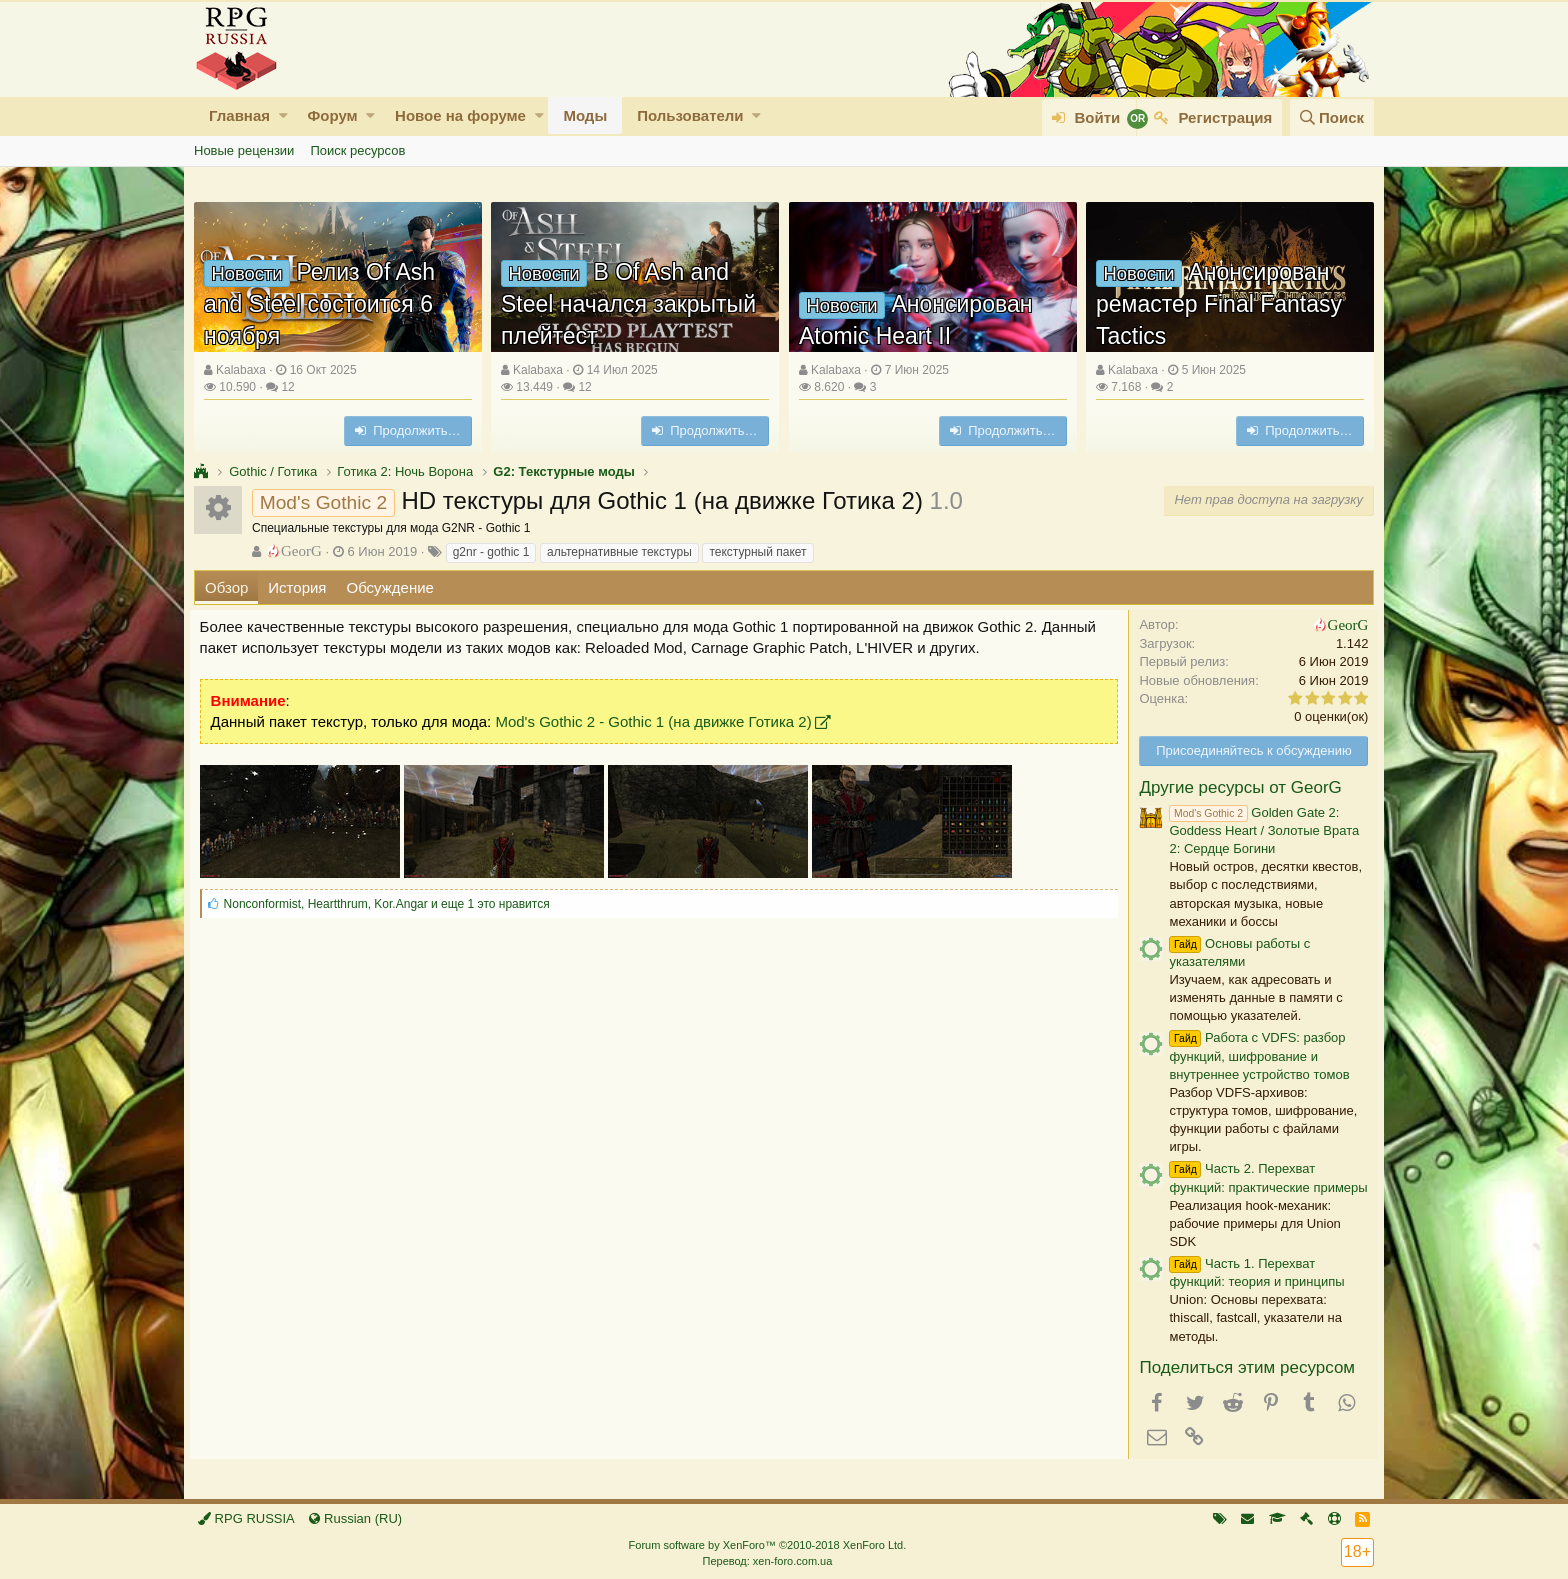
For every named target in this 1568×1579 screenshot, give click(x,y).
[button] (283, 115)
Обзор (226, 587)
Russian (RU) (355, 1518)
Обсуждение (390, 587)
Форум (332, 115)
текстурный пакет (757, 552)
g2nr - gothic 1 (491, 552)
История (297, 587)
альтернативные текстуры (619, 552)
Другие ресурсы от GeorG (1236, 787)
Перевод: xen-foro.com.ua (767, 1561)
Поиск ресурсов (357, 150)
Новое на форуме (460, 115)
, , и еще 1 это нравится (391, 904)
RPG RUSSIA (246, 1518)
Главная (239, 115)
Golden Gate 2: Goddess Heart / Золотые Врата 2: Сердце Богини (1260, 830)
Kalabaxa (241, 370)
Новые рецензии (244, 150)
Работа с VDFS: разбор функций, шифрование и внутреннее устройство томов (1255, 1055)
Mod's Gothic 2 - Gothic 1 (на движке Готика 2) (658, 721)
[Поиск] (1332, 117)
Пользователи (690, 115)
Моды (585, 115)
